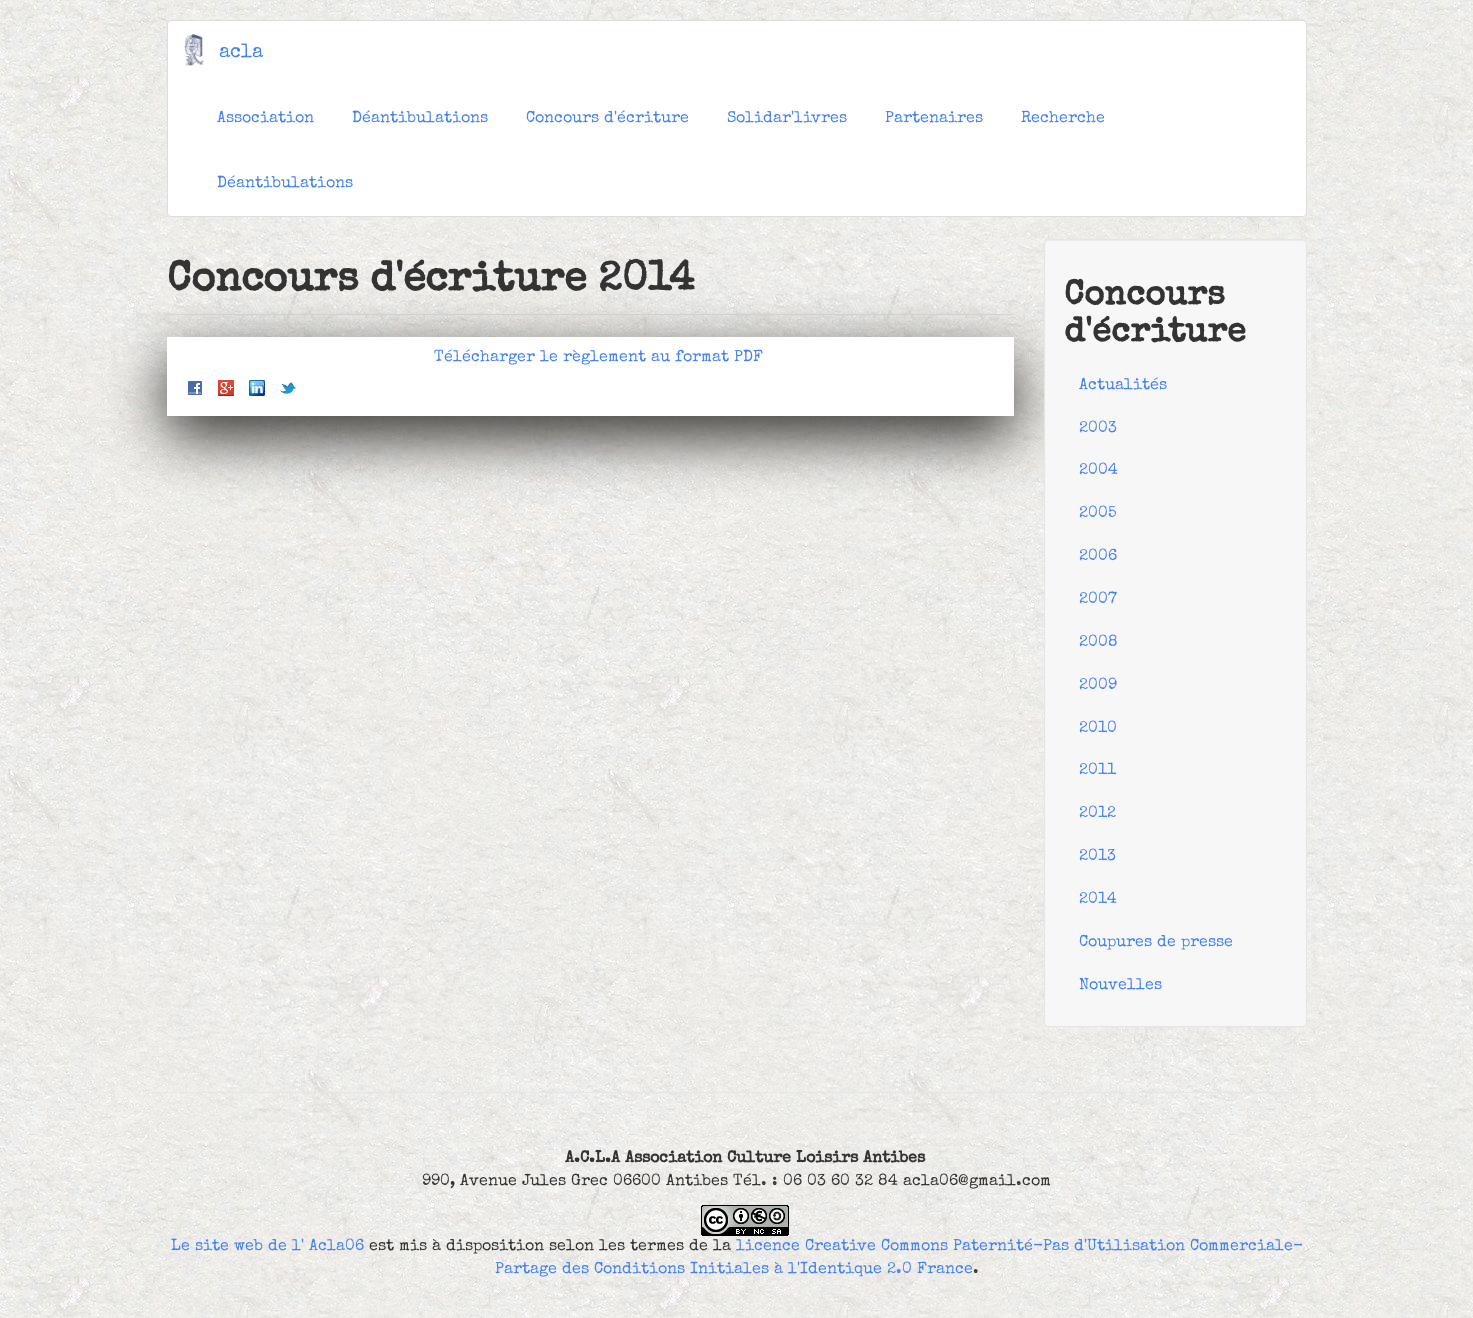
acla (241, 53)
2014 (1098, 900)
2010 (1098, 729)
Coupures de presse (1156, 943)
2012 (1097, 814)
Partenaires (934, 119)
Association (265, 119)
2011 (1097, 771)
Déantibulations (420, 119)
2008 (1098, 643)
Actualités (1123, 386)
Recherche (1063, 119)
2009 (1098, 686)
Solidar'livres (787, 119)
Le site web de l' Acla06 (267, 1247)
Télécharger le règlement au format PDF (598, 358)
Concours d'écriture (607, 119)
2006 (1098, 557)
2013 (1097, 857)
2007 (1098, 600)
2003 (1098, 429)
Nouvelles (1120, 986)
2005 (1098, 514)
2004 (1098, 471)
